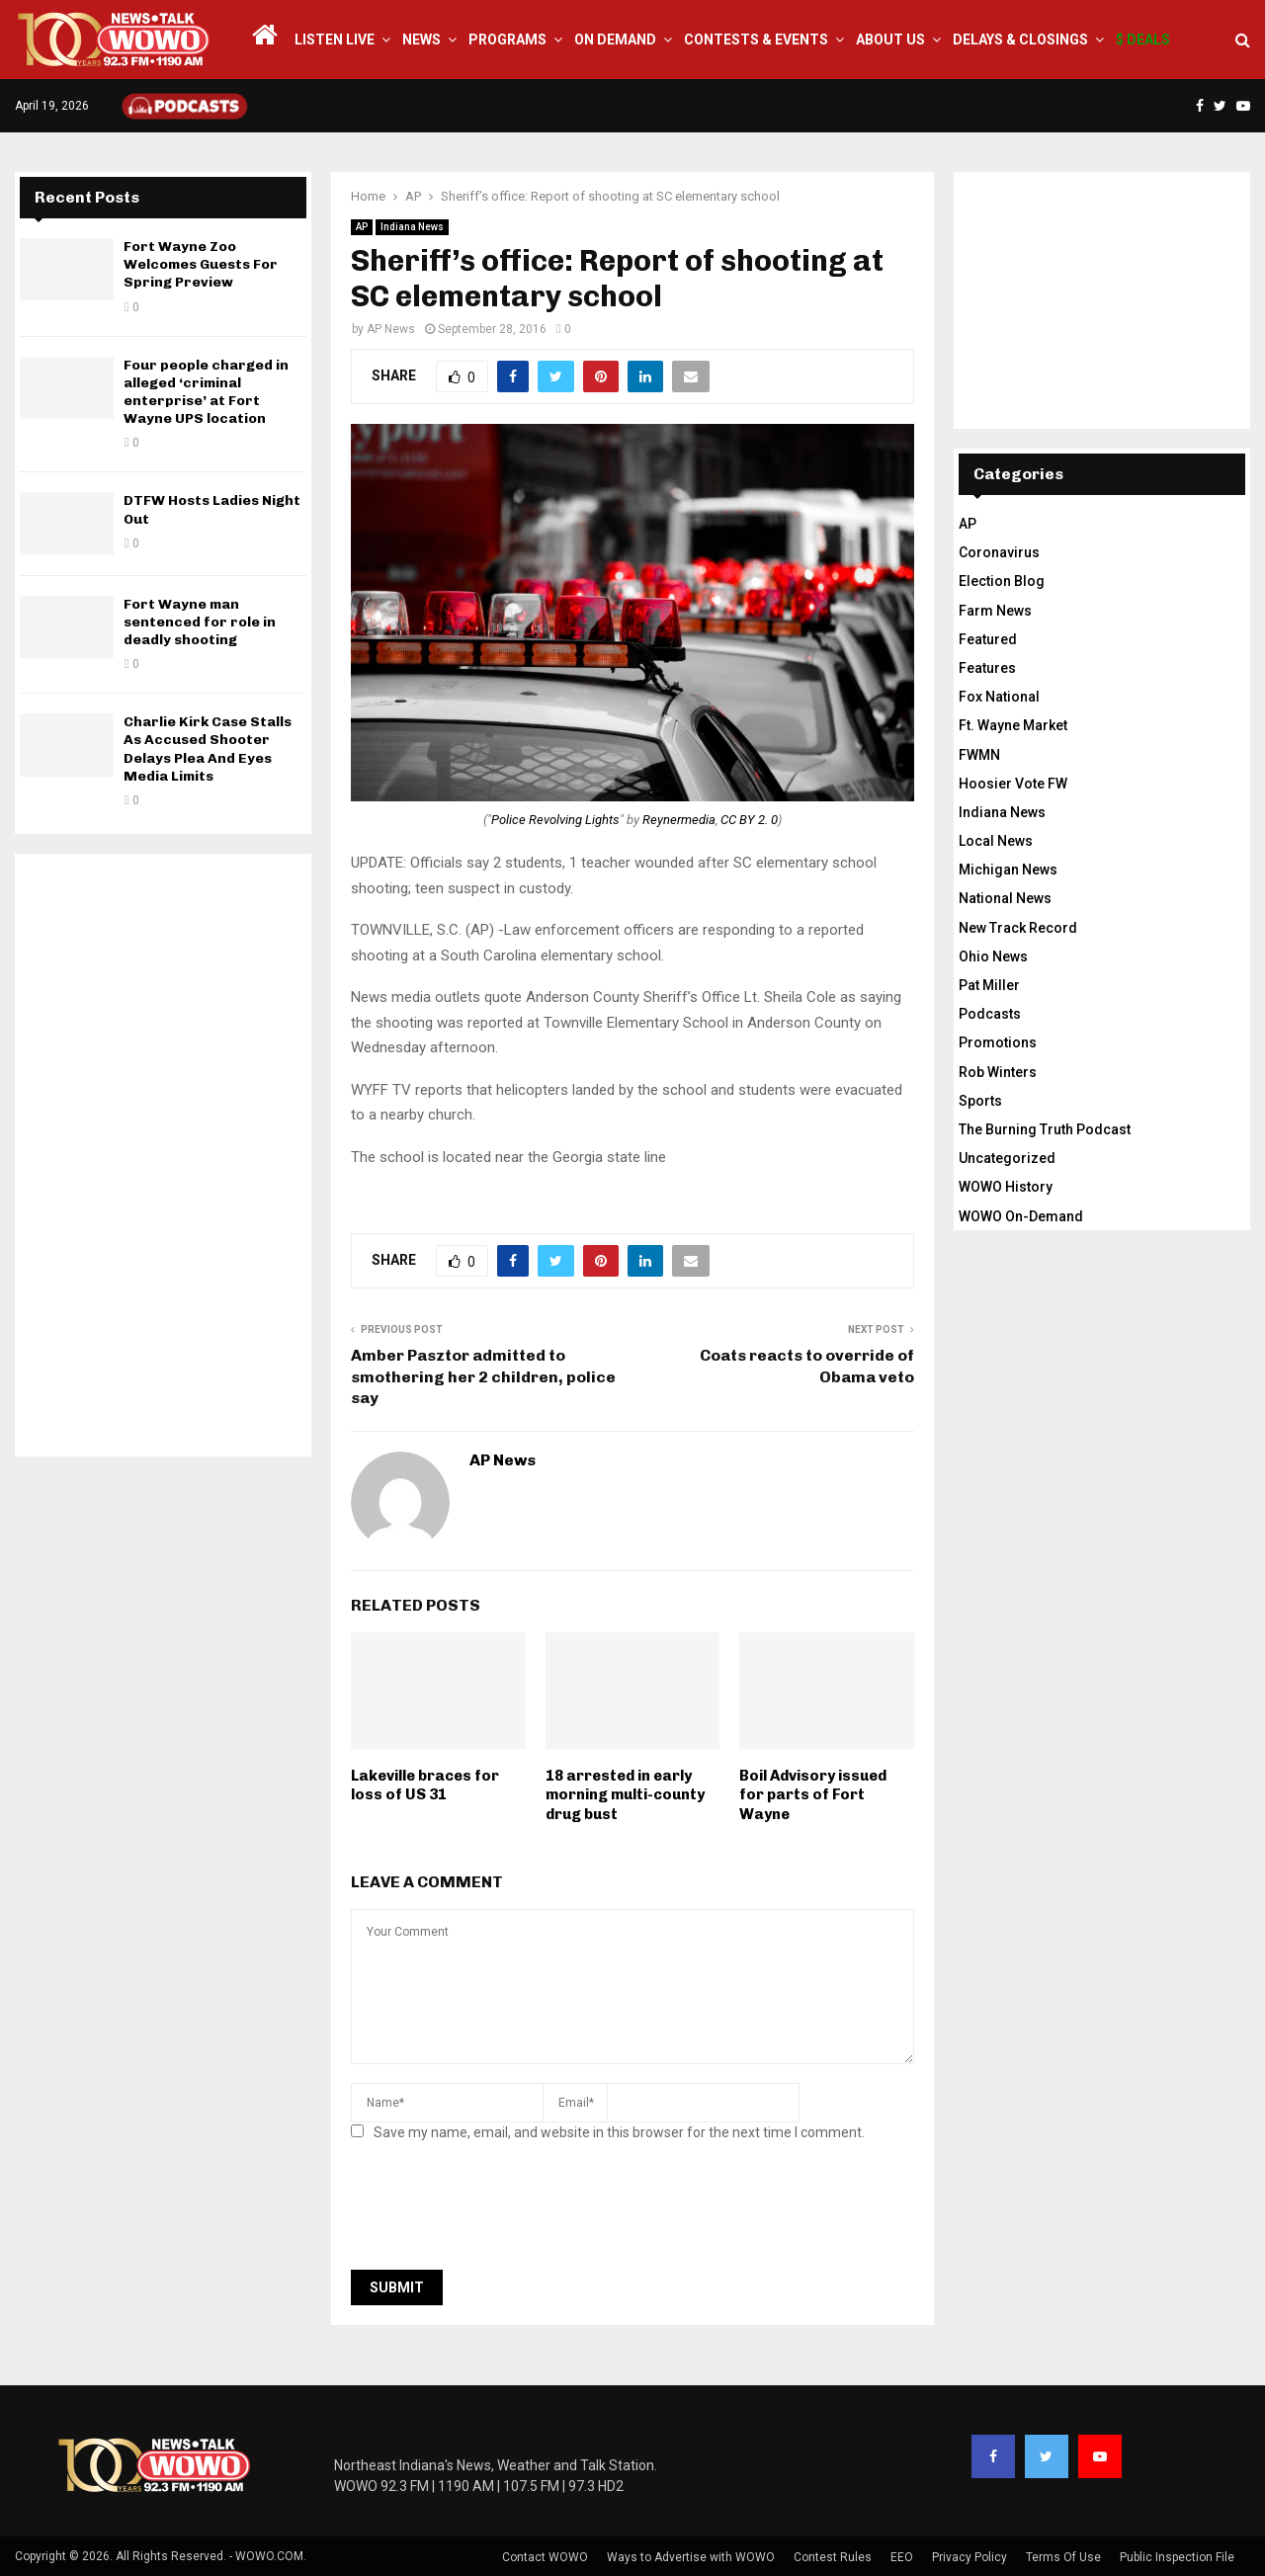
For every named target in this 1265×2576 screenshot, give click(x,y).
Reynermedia (679, 819)
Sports (980, 1101)
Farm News (995, 611)
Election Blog (1002, 581)
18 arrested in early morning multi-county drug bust (625, 1795)
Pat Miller (989, 985)
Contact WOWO (545, 2557)
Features (987, 668)
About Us (890, 39)
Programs (507, 39)
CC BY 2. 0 (749, 819)
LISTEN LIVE (335, 39)
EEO (901, 2557)
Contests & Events (756, 39)
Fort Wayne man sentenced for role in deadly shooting (200, 622)
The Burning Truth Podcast (1045, 1129)
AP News (391, 329)
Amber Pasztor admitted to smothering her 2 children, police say (483, 1376)
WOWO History (1006, 1187)
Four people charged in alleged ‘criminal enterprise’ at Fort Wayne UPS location (206, 392)
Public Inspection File (1177, 2557)
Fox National (999, 697)
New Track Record (1018, 928)
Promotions (998, 1042)
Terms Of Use (1063, 2557)
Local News (996, 841)
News (421, 39)
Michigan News (1008, 869)
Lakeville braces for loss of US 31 (425, 1785)
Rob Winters (998, 1072)
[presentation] (501, 2211)
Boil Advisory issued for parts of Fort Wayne (812, 1795)
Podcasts (990, 1014)
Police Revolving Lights (555, 819)
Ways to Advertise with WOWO (691, 2557)
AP (362, 226)
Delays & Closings (1020, 39)
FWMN (979, 755)
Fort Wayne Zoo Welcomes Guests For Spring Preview (201, 264)
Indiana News (412, 226)
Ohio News (993, 956)
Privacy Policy (969, 2557)
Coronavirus (999, 552)
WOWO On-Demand (1021, 1216)
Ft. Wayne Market (1013, 725)
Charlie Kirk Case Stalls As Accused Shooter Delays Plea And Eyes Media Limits (208, 749)
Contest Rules (833, 2557)
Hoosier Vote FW (1013, 783)
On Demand (615, 39)
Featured (988, 639)
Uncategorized (1007, 1158)
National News (1005, 898)
